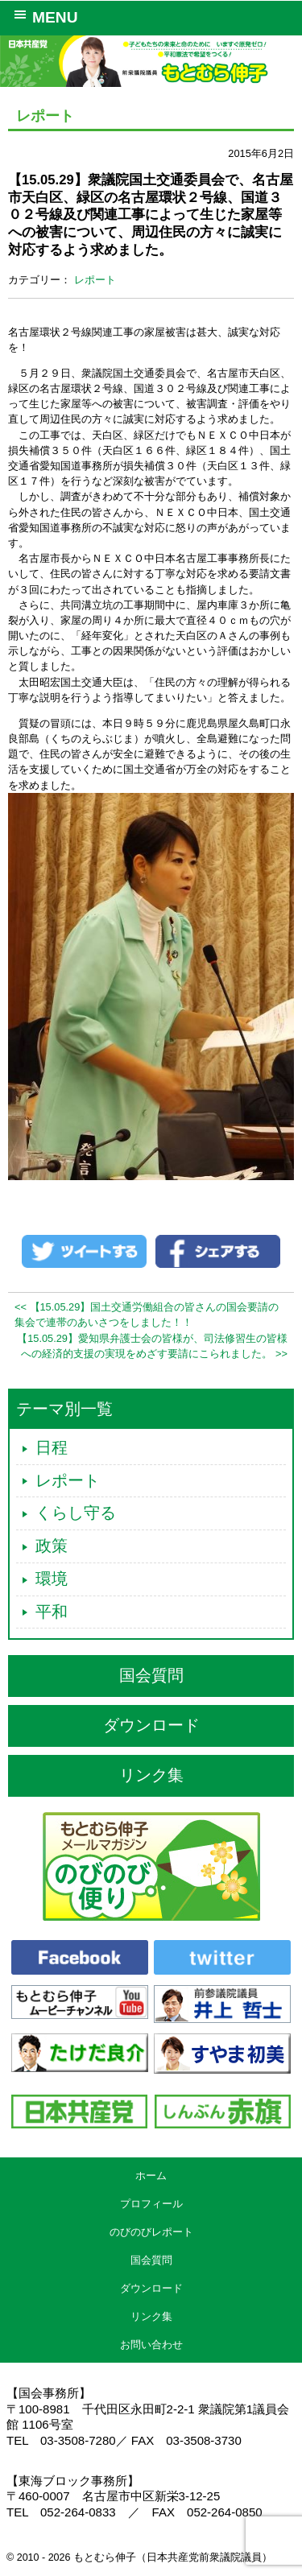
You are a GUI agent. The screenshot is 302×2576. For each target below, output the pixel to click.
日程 (51, 1447)
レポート (95, 280)
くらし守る (75, 1512)
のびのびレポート (151, 2232)
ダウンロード (151, 1725)
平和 (51, 1611)
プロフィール (151, 2204)
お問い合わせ (151, 2345)
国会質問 (151, 1675)
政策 (51, 1545)
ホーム (151, 2175)
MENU (43, 16)
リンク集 (151, 1775)
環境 (51, 1578)
